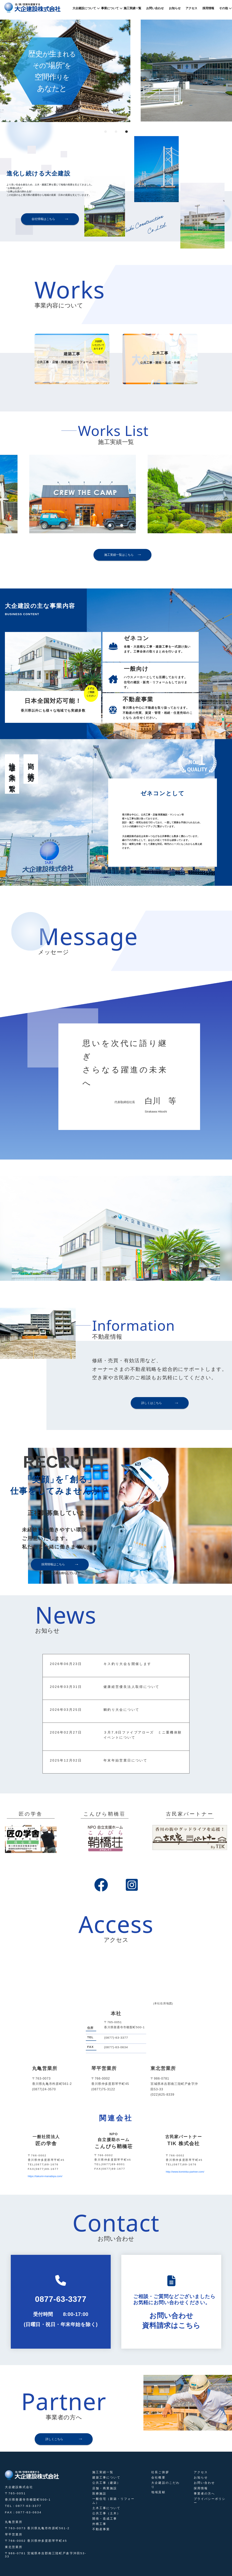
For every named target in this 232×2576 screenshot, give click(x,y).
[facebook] (101, 1885)
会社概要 (158, 2477)
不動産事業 (101, 2529)
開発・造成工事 (104, 2518)
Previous (59, 494)
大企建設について (84, 8)
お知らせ (175, 8)
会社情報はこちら (43, 219)
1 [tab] (98, 545)
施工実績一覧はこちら (119, 554)
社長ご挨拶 (160, 2472)
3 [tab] (122, 545)
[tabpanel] (116, 494)
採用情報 (208, 8)
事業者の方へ (204, 2493)
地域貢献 (158, 2492)
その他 (223, 8)
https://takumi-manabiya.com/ (45, 2176)
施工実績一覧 (132, 8)
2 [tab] (110, 545)
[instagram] (132, 1885)
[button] (105, 131)
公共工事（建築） (106, 2482)
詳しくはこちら (151, 1403)
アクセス (191, 8)
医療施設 (99, 2493)
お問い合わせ (155, 8)
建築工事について (106, 2477)
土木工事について (106, 2508)
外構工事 (99, 2523)
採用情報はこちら (53, 1564)
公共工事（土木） (106, 2513)
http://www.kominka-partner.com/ (185, 2171)
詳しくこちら (54, 2438)
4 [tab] (134, 545)
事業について (110, 8)
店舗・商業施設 (104, 2488)
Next (173, 494)
